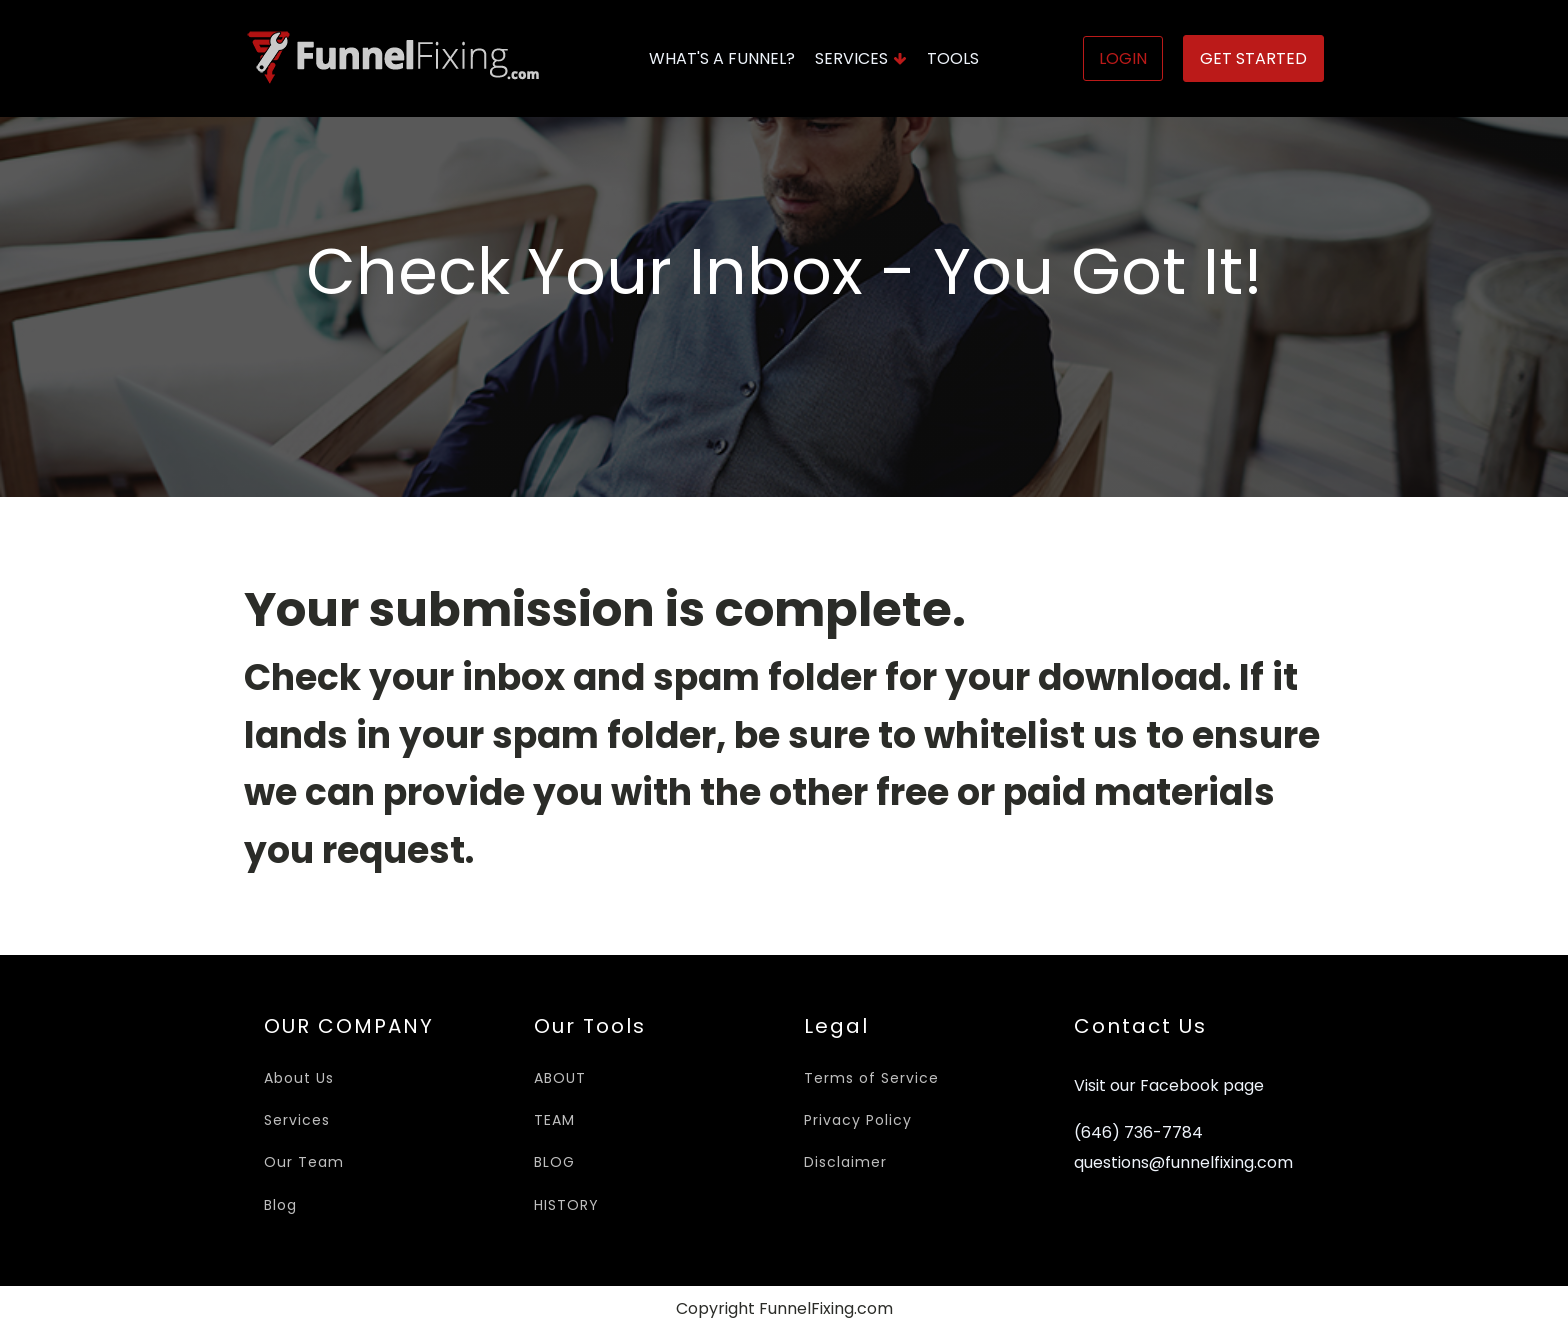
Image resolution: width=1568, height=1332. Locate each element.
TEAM (554, 1120)
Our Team (304, 1162)
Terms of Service (871, 1078)
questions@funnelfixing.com (1183, 1163)
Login (1123, 58)
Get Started (1253, 58)
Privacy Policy (858, 1120)
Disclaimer (845, 1162)
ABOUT (560, 1078)
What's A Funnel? (722, 58)
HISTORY (566, 1205)
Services (861, 58)
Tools (953, 58)
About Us (299, 1078)
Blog (280, 1205)
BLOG (554, 1162)
